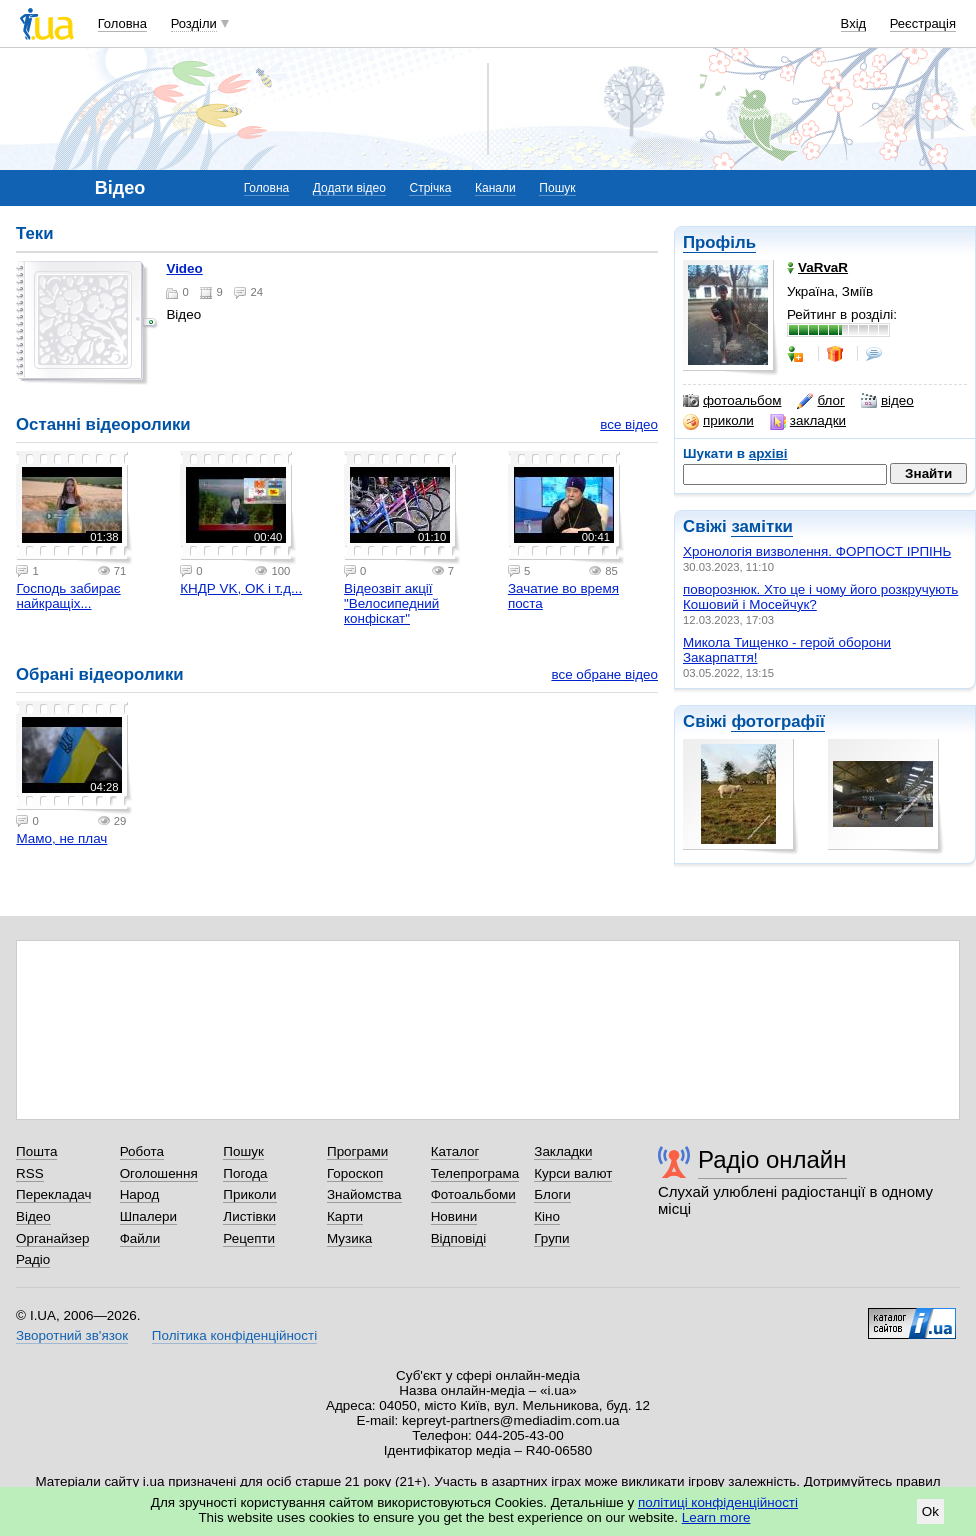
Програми (357, 1151)
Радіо (33, 1259)
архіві (768, 453)
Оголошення (159, 1173)
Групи (551, 1238)
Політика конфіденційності (234, 1335)
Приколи (249, 1194)
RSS (30, 1173)
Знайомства (364, 1194)
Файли (140, 1238)
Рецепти (249, 1238)
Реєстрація (923, 23)
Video (184, 268)
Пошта (36, 1151)
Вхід (854, 23)
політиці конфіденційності (718, 1502)
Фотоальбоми (473, 1194)
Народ (140, 1194)
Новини (454, 1216)
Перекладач (53, 1194)
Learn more (716, 1517)
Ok (930, 1511)
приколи (718, 421)
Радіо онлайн (772, 1159)
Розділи (194, 23)
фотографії (777, 721)
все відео (629, 424)
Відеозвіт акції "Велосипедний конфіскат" (391, 603)
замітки (762, 526)
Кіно (547, 1216)
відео (887, 401)
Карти (345, 1216)
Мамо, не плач (61, 838)
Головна (122, 23)
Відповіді (459, 1238)
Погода (245, 1173)
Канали (495, 188)
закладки (808, 421)
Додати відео (349, 188)
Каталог (455, 1151)
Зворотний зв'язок (72, 1335)
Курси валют (573, 1173)
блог (820, 401)
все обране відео (604, 674)
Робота (142, 1151)
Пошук (557, 188)
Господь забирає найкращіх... (68, 596)
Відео (33, 1216)
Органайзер (52, 1238)
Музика (349, 1238)
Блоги (552, 1194)
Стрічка (430, 188)
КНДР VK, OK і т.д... (241, 588)
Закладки (563, 1151)
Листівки (249, 1216)
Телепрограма (475, 1173)
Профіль (719, 242)
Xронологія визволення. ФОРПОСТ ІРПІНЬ (817, 551)
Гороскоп (355, 1173)
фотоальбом (732, 401)
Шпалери (148, 1216)
